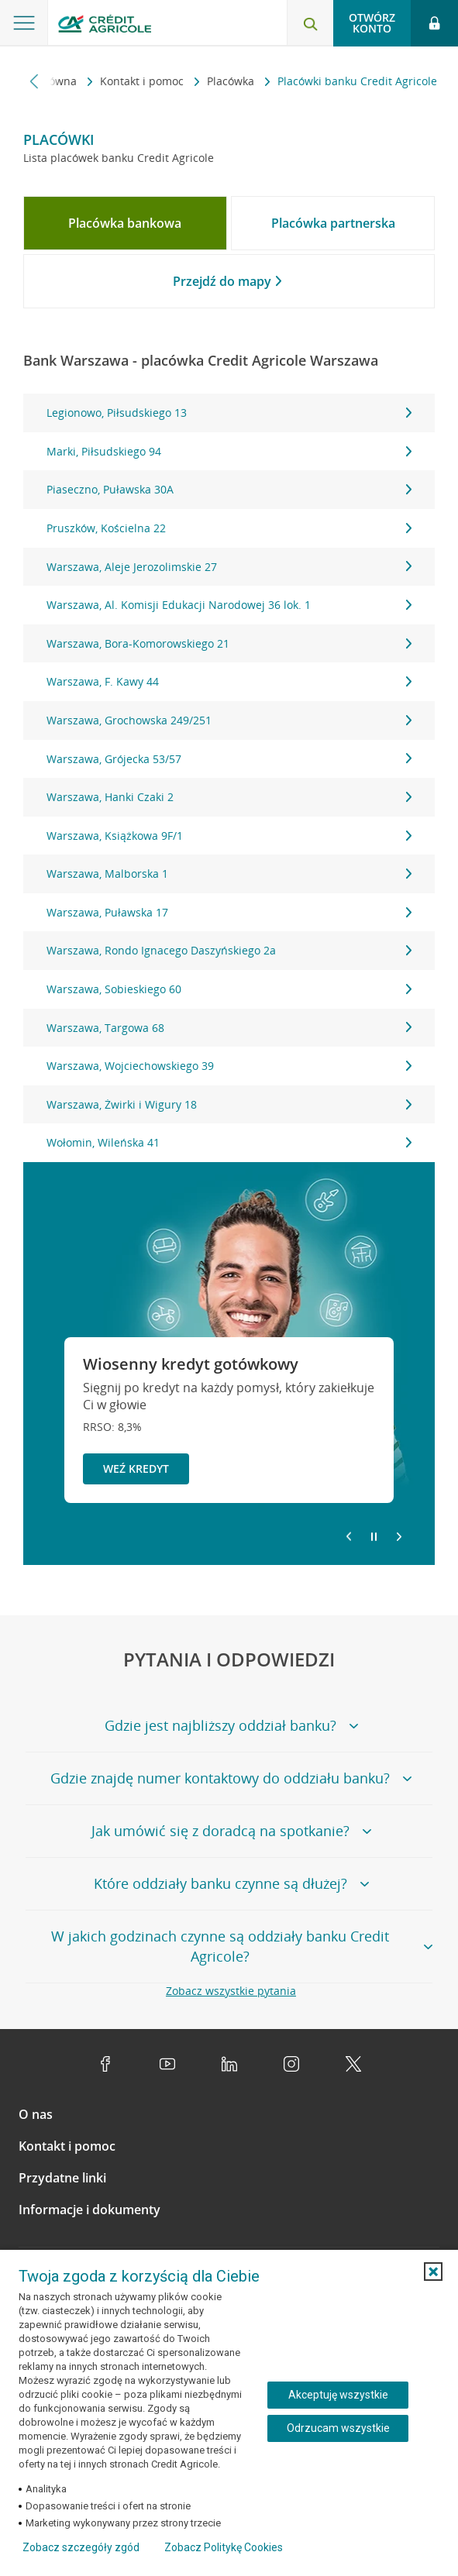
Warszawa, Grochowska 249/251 (229, 720)
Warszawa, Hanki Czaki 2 (229, 796)
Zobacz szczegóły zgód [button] (80, 2547)
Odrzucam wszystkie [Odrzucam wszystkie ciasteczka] (338, 2428)
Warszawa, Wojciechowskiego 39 (229, 1065)
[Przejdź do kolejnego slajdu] (399, 1537)
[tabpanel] (229, 778)
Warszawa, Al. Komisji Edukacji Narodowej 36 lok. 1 (229, 604)
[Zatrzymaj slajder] (373, 1537)
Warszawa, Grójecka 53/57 (229, 758)
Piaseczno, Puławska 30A (229, 489)
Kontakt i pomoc (143, 81)
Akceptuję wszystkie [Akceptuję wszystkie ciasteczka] (338, 2395)
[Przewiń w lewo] (34, 81)
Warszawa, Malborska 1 (229, 873)
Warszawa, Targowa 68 (229, 1027)
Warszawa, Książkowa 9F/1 (229, 835)
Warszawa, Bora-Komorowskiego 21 (229, 643)
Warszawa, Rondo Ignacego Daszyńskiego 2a (229, 950)
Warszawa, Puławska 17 (229, 912)
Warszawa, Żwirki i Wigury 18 (229, 1104)
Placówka (232, 81)
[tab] (125, 223)
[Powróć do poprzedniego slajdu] (349, 1535)
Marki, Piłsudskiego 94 (229, 451)
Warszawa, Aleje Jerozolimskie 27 (229, 566)
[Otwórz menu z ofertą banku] (24, 23)
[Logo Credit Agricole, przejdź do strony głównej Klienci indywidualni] (104, 26)
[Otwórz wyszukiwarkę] (310, 23)
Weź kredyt (136, 1468)
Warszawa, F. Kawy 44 (229, 681)
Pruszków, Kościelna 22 (229, 528)
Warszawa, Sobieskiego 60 (229, 989)
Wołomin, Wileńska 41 (229, 1142)
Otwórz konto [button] (372, 23)
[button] (433, 2271)
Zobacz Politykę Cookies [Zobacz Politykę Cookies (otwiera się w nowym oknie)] (223, 2547)
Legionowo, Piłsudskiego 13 (229, 412)
